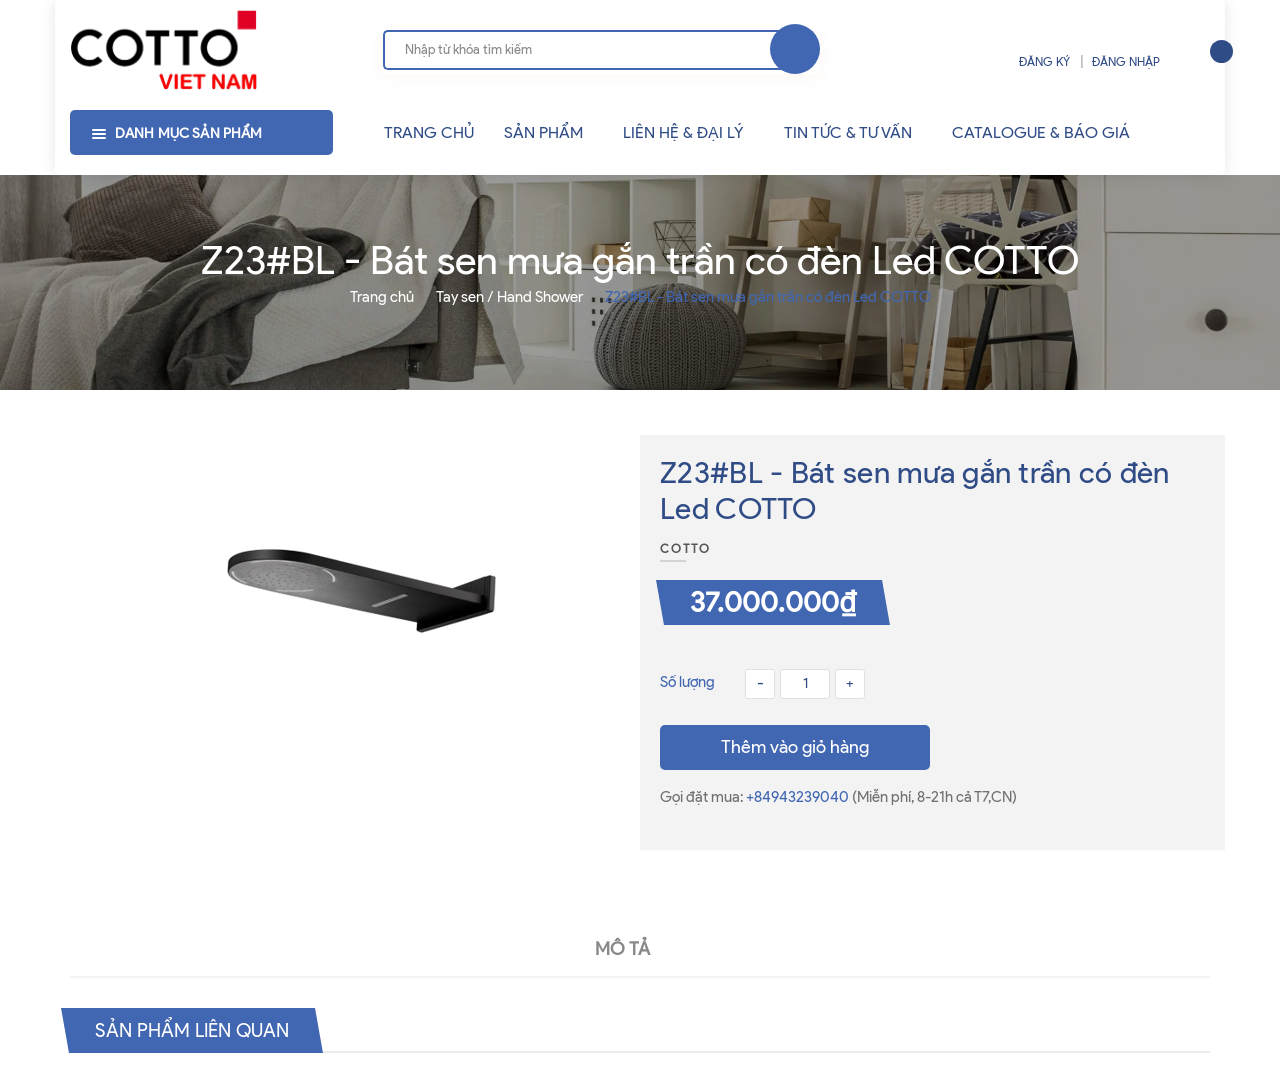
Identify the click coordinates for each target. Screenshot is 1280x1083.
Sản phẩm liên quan (197, 1030)
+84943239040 (799, 797)
